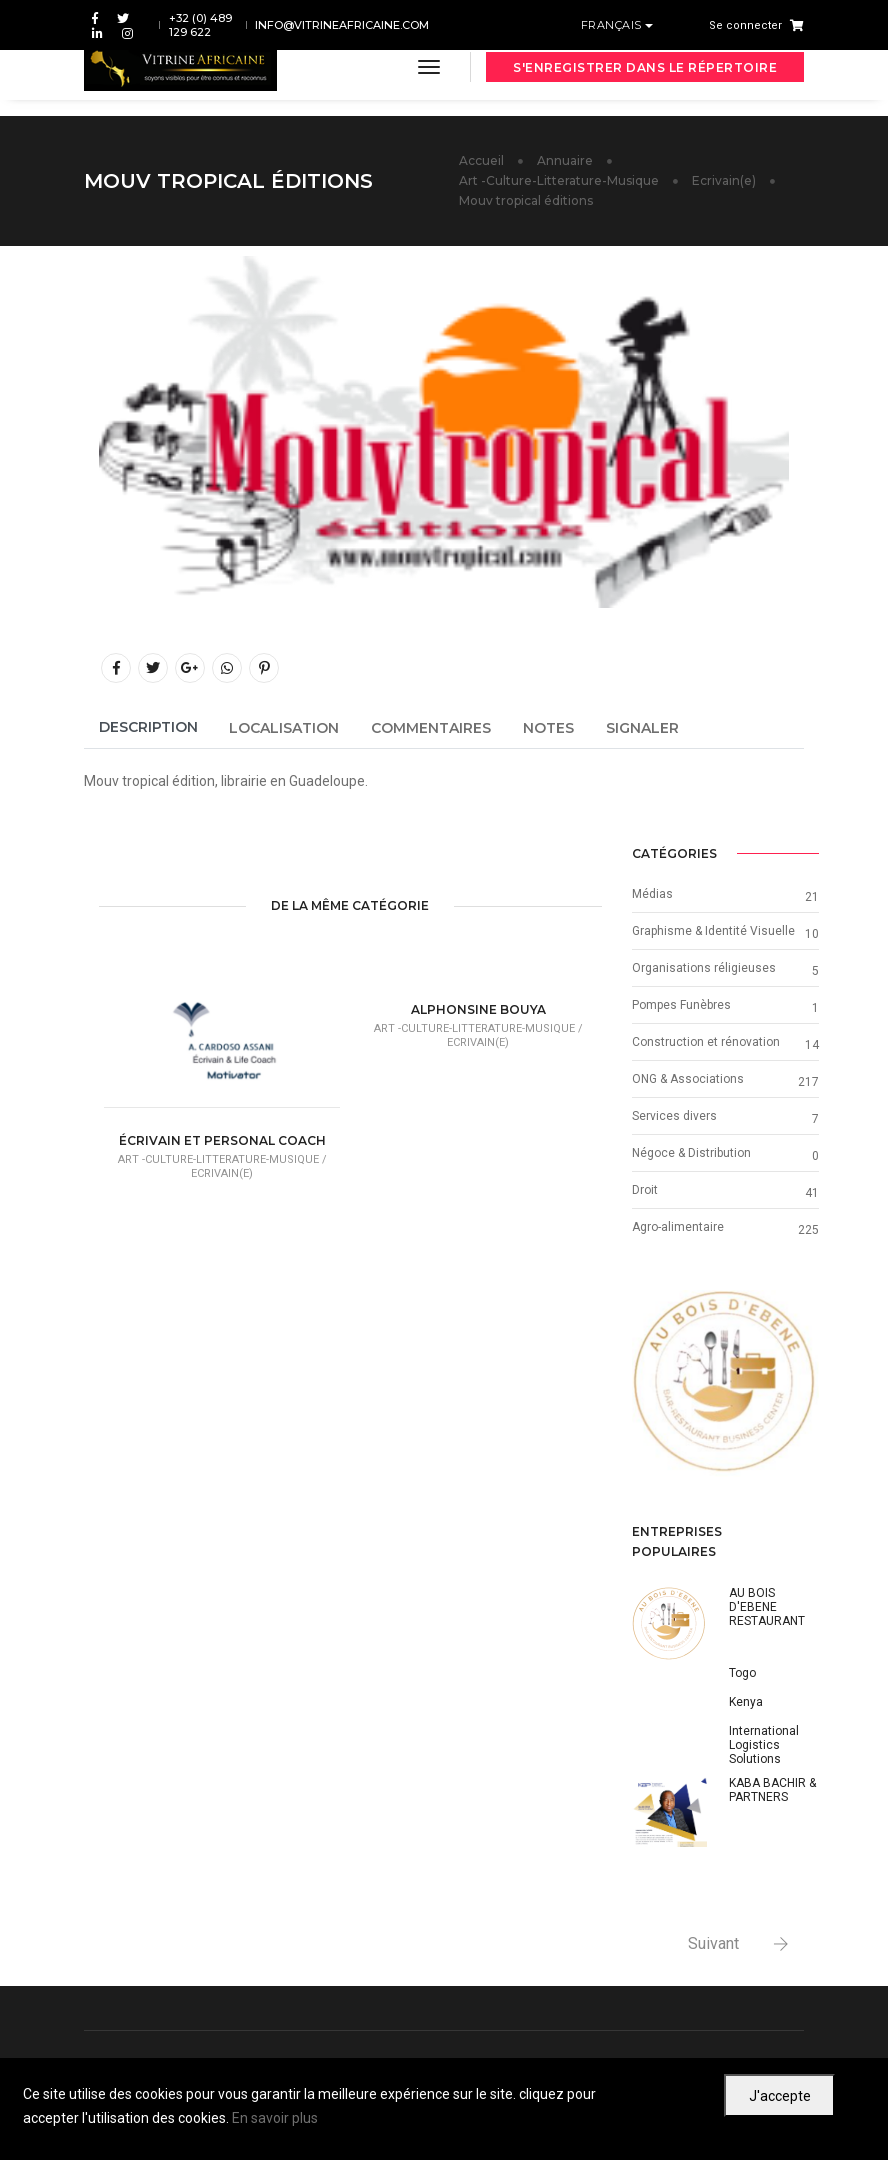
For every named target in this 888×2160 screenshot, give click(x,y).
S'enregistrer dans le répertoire (645, 67)
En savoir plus (275, 2118)
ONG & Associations (688, 1079)
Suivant (713, 1943)
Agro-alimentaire (678, 1227)
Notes (548, 728)
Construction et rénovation (706, 1042)
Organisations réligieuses (704, 968)
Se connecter (745, 25)
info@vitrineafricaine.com (342, 25)
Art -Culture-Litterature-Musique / (222, 1159)
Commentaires (431, 728)
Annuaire (565, 160)
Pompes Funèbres (681, 1005)
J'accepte (780, 2096)
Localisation (284, 728)
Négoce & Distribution (691, 1153)
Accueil (481, 160)
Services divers (674, 1116)
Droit (645, 1190)
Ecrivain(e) (724, 180)
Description (148, 727)
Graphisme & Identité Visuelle (713, 931)
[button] (646, 1384)
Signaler (642, 728)
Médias (652, 894)
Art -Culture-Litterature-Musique (559, 180)
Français (613, 25)
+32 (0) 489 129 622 (200, 25)
